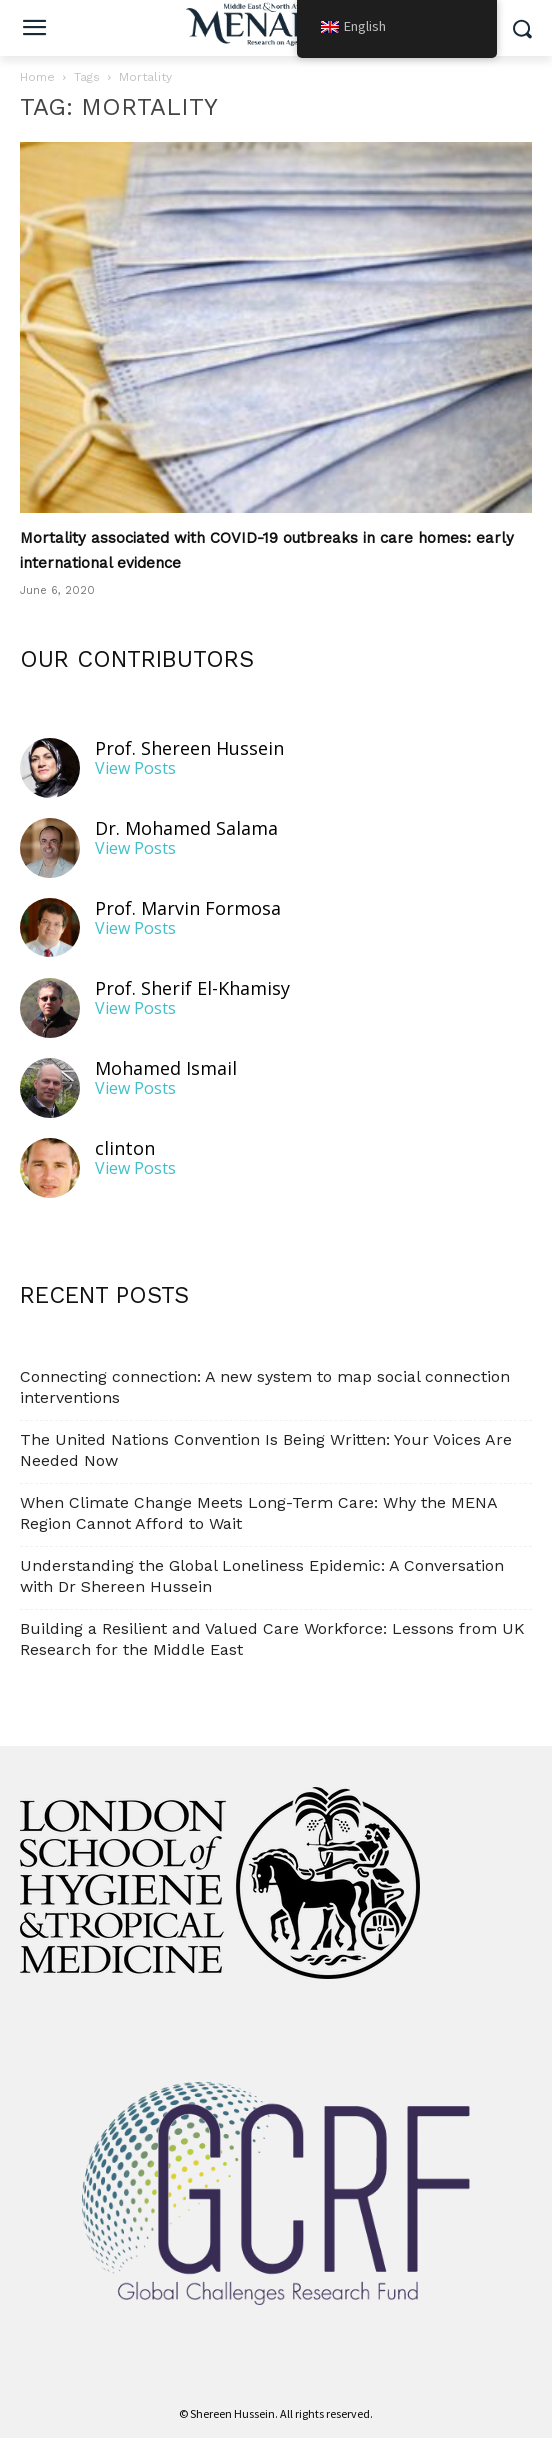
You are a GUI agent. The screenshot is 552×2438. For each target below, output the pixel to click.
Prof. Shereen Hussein (189, 748)
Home (37, 77)
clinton (125, 1148)
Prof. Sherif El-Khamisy (192, 988)
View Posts (135, 768)
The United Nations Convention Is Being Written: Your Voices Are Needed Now (266, 1450)
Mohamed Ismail (166, 1068)
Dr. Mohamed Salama (186, 828)
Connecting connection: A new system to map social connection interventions (265, 1387)
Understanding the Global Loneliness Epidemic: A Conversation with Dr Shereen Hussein (262, 1576)
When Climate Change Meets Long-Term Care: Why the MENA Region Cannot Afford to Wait (258, 1513)
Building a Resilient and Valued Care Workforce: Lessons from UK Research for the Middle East (272, 1639)
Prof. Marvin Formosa (188, 908)
